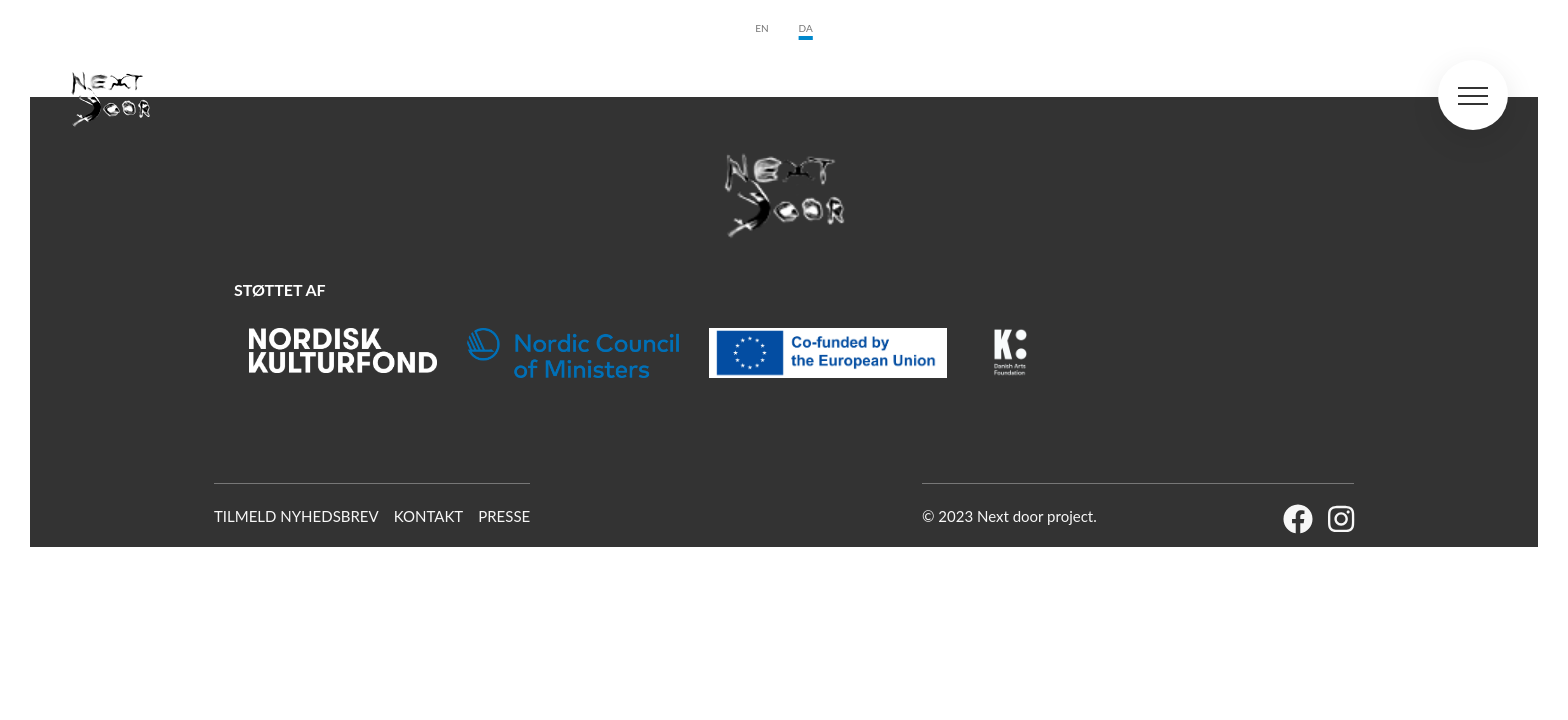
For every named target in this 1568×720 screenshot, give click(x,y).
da (806, 28)
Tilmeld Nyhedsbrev (296, 516)
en (761, 28)
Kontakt (429, 516)
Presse (504, 516)
